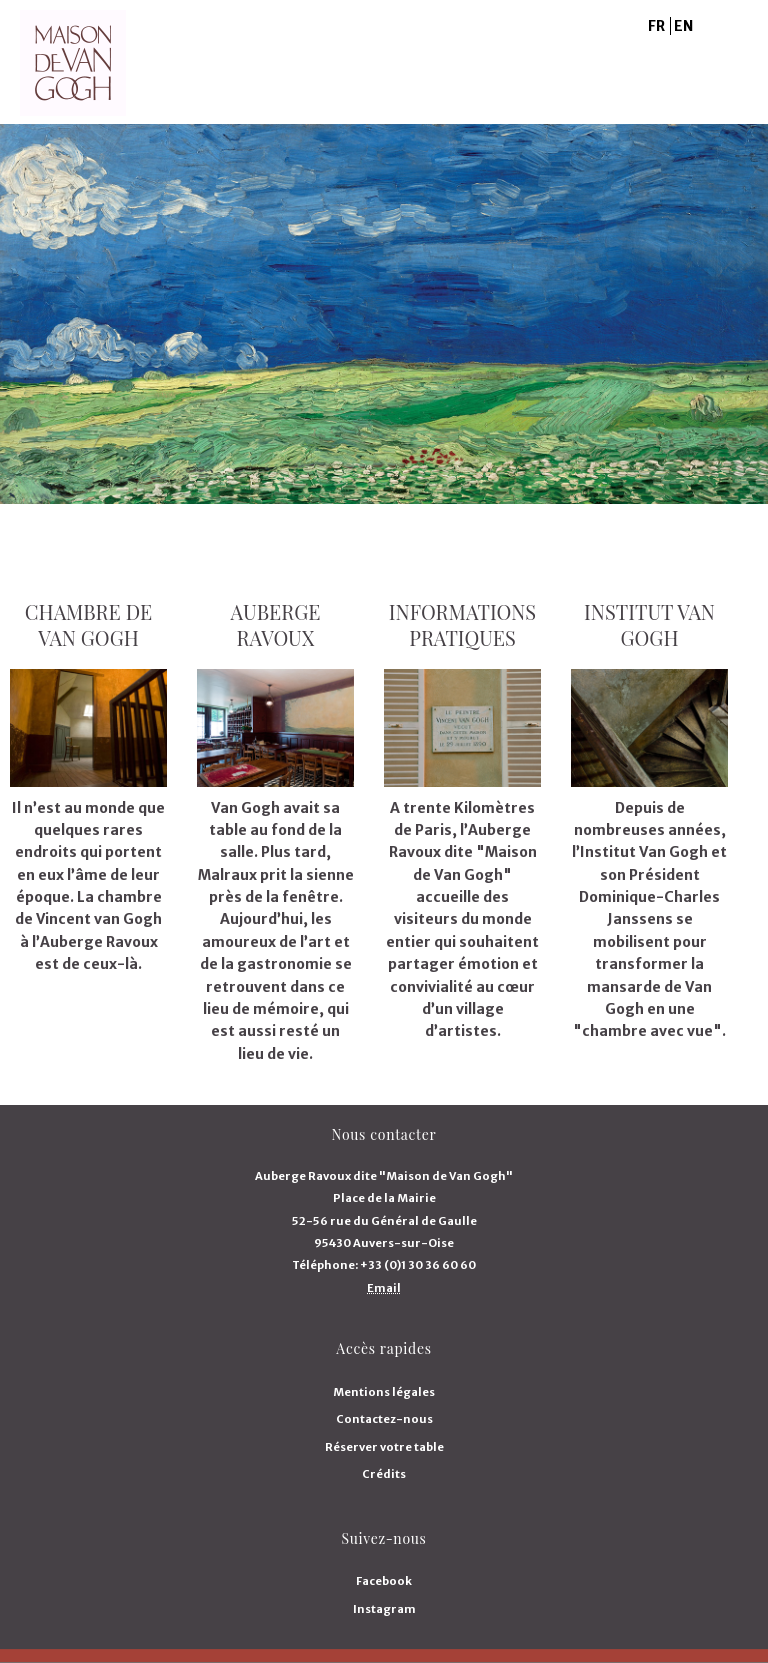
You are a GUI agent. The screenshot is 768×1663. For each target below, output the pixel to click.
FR (656, 26)
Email (384, 1288)
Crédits (384, 1474)
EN (683, 26)
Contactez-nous (384, 1419)
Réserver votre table (384, 1447)
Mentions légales (384, 1392)
